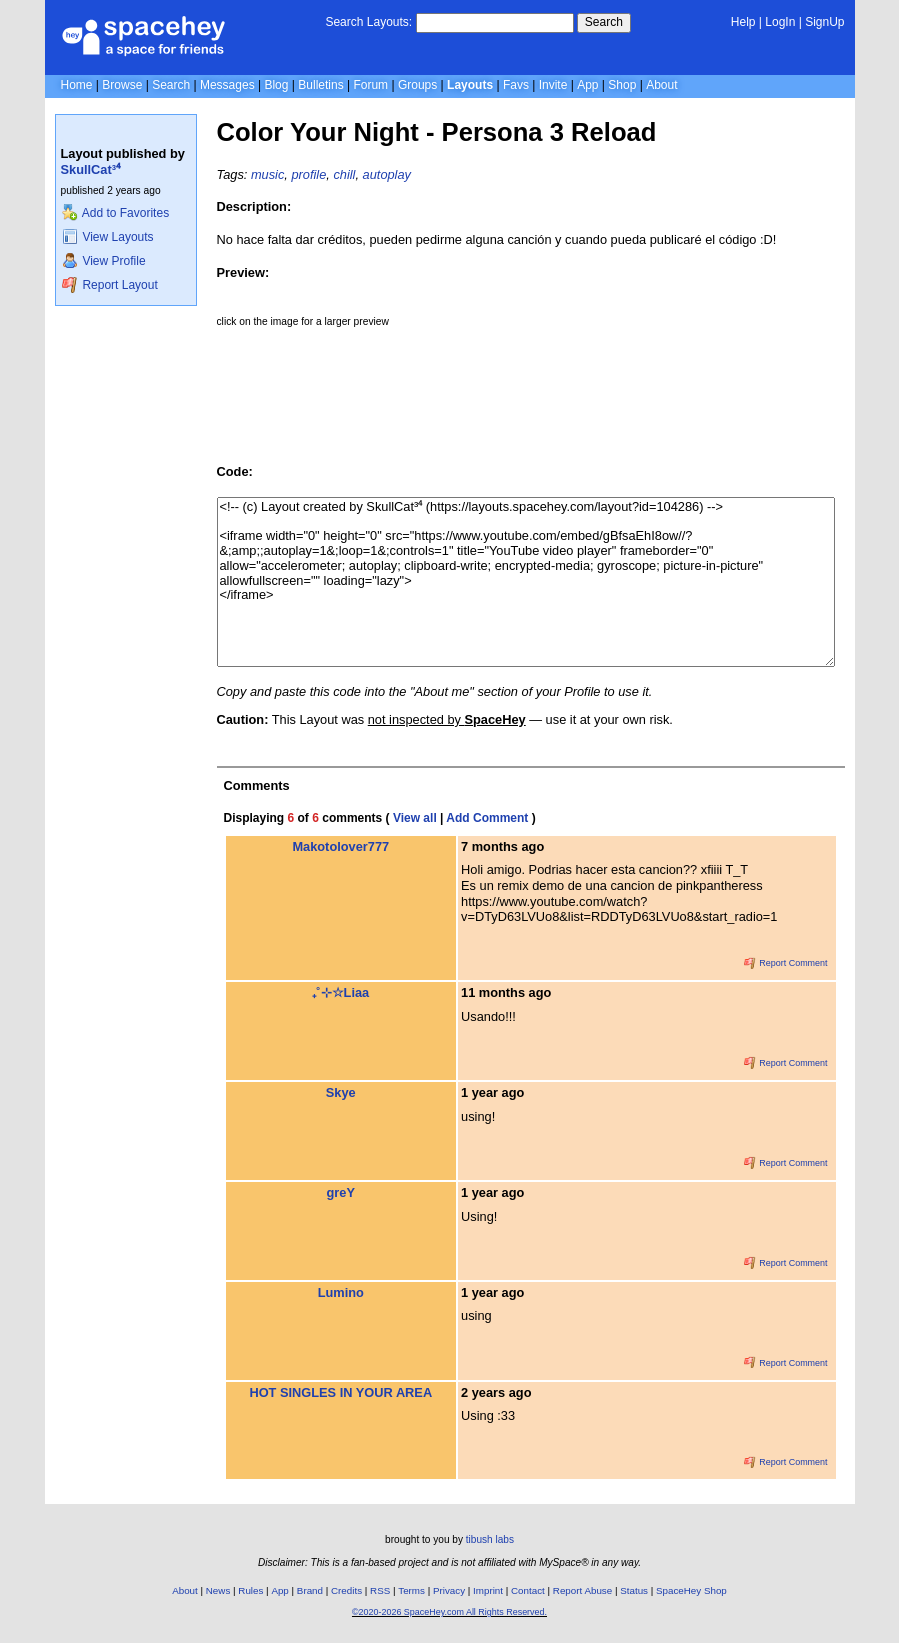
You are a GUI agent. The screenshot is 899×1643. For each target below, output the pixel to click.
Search (604, 22)
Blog (276, 85)
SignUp (824, 22)
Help (743, 22)
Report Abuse (582, 1590)
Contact (528, 1590)
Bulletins (320, 85)
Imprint (488, 1590)
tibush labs (490, 1539)
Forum (370, 85)
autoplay (387, 174)
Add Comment (487, 818)
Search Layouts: (368, 22)
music (267, 174)
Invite (553, 85)
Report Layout (110, 285)
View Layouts (108, 237)
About (661, 85)
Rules (250, 1590)
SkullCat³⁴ (90, 169)
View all (415, 818)
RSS (380, 1590)
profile (308, 174)
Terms (411, 1590)
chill (344, 174)
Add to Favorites (115, 213)
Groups (417, 85)
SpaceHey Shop (691, 1590)
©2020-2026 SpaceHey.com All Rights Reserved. (449, 1612)
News (218, 1590)
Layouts (470, 85)
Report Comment (786, 963)
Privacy (449, 1590)
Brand (310, 1590)
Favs (516, 85)
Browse (122, 85)
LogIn (780, 22)
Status (634, 1590)
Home (77, 85)
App (587, 85)
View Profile (104, 261)
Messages (227, 85)
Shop (622, 85)
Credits (346, 1590)
